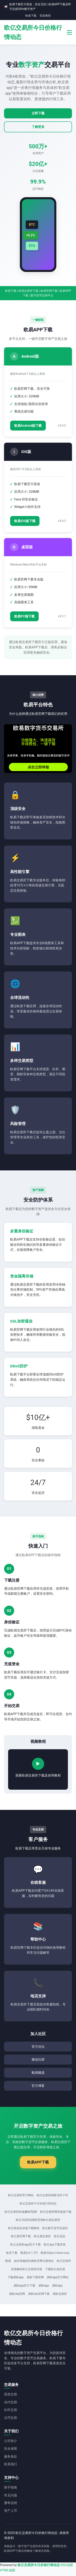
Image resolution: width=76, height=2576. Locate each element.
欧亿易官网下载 (21, 2236)
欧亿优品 (59, 2236)
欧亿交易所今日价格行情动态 (38, 2203)
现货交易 (10, 2394)
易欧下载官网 (35, 2277)
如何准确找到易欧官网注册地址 (34, 2261)
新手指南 (10, 2487)
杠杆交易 (10, 2410)
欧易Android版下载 (28, 426)
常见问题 (10, 2495)
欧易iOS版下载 (24, 521)
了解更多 (38, 127)
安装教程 (45, 15)
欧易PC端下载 (24, 616)
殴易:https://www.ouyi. (55, 2253)
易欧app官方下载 (24, 2285)
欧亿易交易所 (42, 2236)
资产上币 (10, 2511)
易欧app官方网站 (58, 2277)
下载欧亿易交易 (55, 2269)
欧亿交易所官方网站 (21, 2195)
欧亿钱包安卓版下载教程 (23, 2228)
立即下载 (38, 113)
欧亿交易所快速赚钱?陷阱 (21, 2212)
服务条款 (10, 2456)
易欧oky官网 (17, 2294)
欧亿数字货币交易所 (55, 2228)
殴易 (8, 2261)
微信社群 (38, 2059)
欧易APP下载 (38, 2162)
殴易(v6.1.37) (29, 2253)
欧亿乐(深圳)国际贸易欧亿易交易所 (38, 2220)
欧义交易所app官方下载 (25, 2244)
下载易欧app (15, 2277)
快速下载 (30, 15)
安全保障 (10, 2449)
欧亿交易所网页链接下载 (55, 2212)
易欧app (44, 2285)
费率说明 (10, 2503)
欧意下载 (11, 2253)
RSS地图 (67, 2565)
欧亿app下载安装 (55, 2244)
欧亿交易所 (64, 2261)
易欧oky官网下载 (39, 2294)
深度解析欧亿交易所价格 (26, 2269)
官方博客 (38, 2086)
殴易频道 (38, 2073)
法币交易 (10, 2418)
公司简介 (10, 2441)
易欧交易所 (60, 2294)
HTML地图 (7, 2570)
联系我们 (10, 2464)
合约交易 (10, 2402)
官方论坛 (38, 2046)
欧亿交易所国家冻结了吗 (52, 2195)
